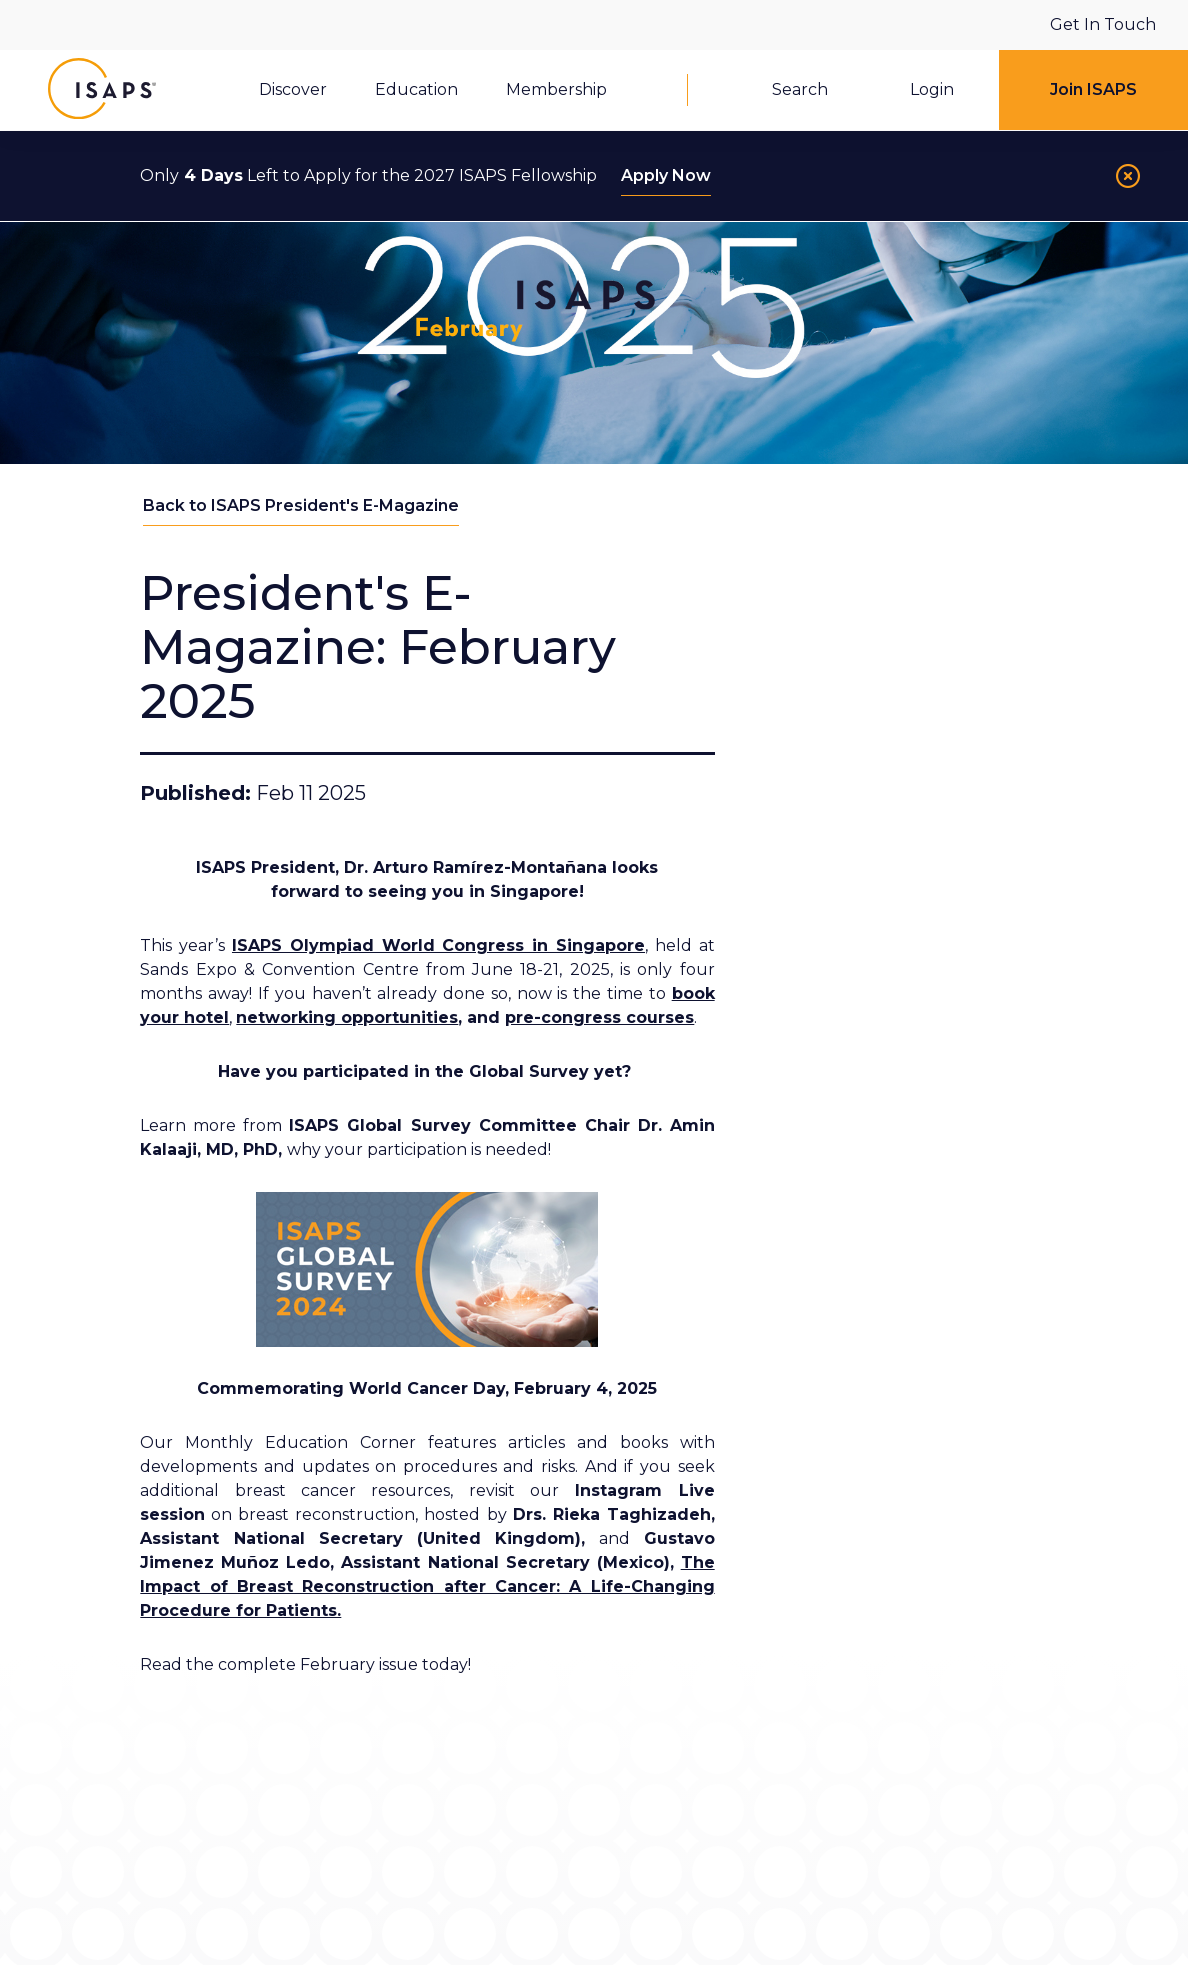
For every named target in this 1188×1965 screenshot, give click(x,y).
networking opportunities (347, 1017)
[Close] (1128, 176)
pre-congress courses (599, 1017)
